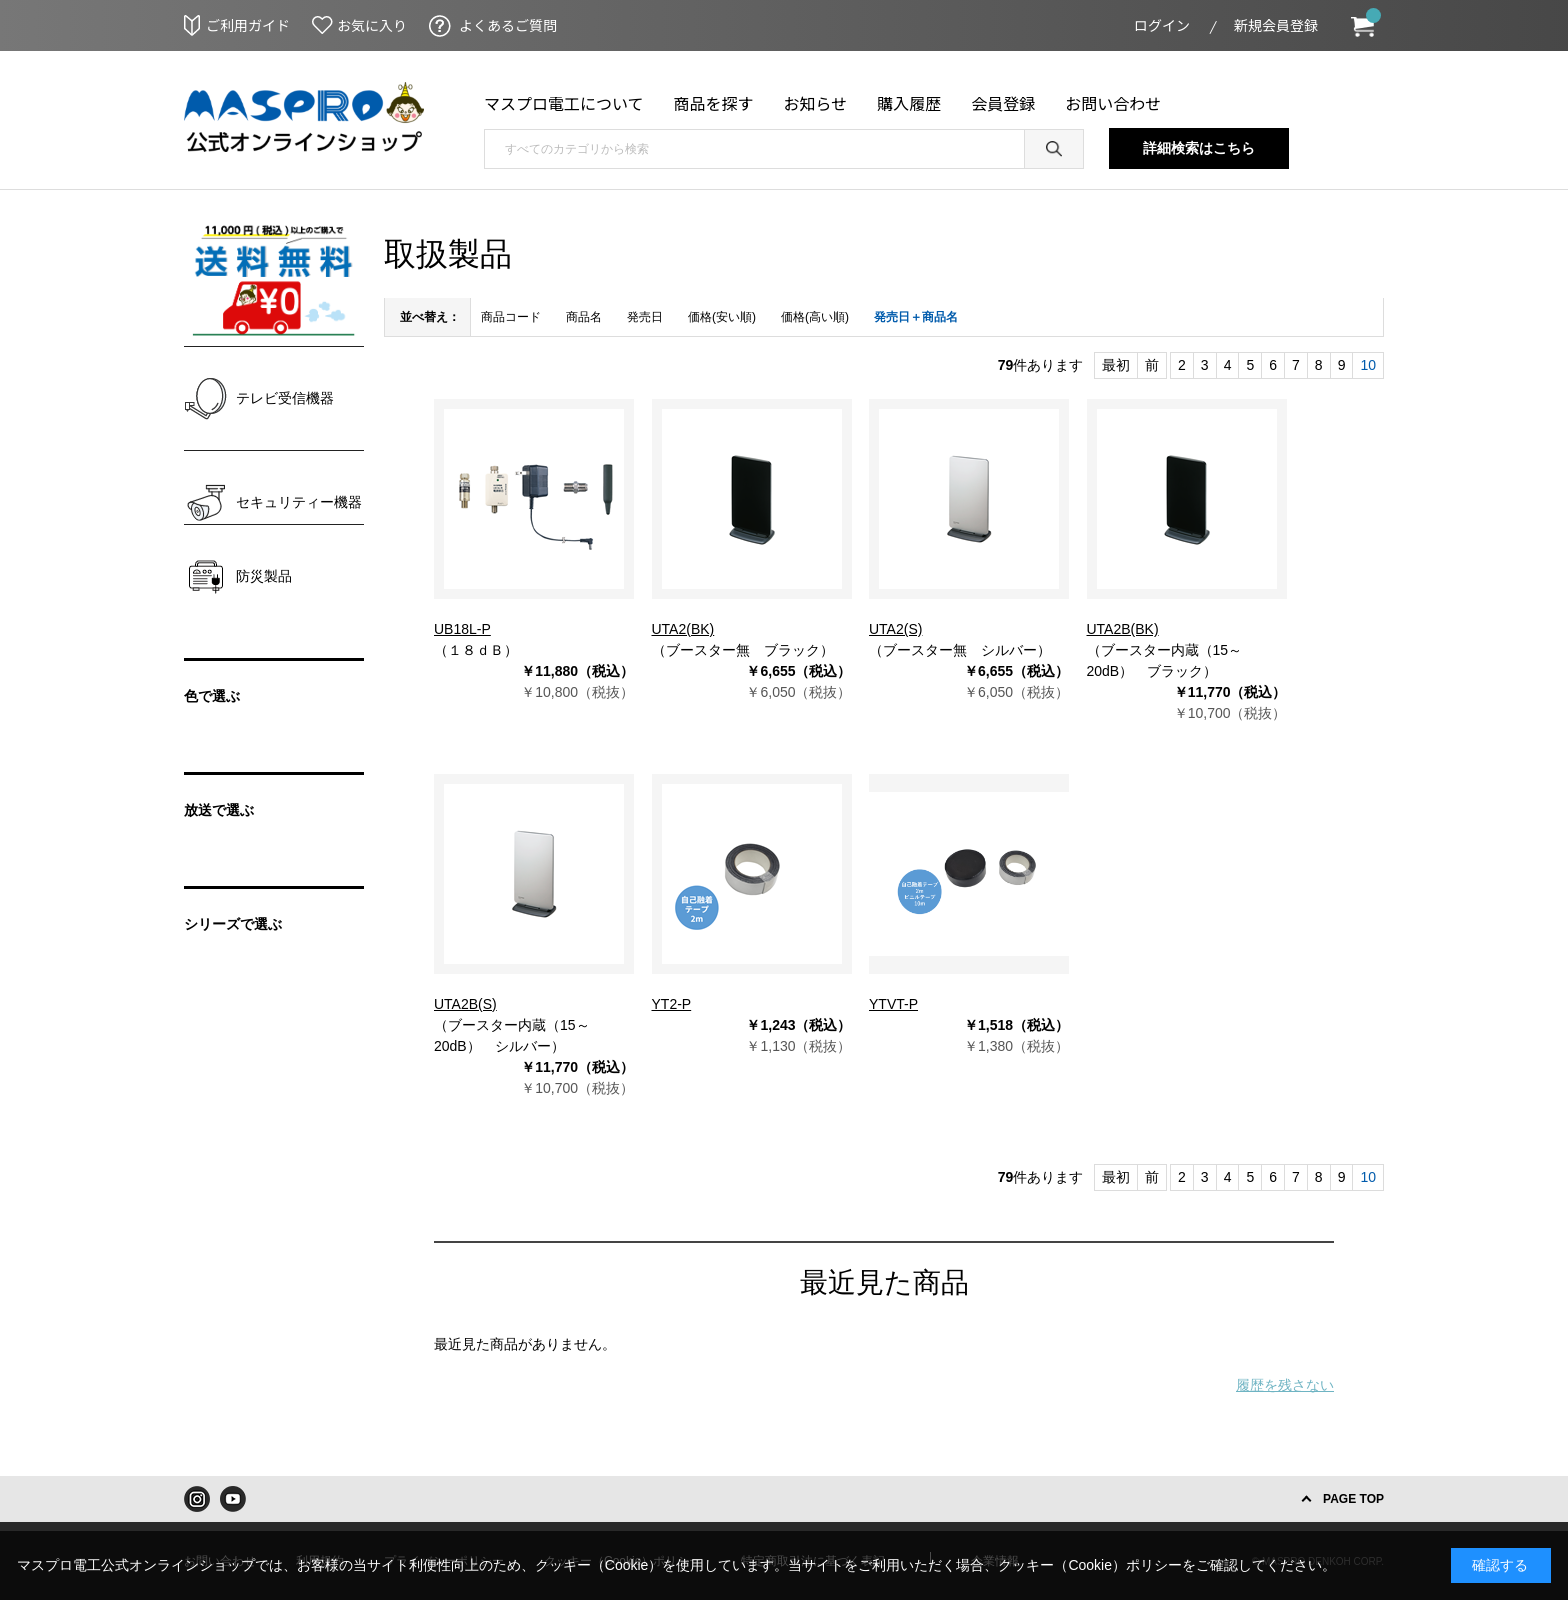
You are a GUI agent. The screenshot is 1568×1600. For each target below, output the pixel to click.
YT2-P (672, 1004)
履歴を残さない (1285, 1385)
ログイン (1162, 25)
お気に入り (372, 25)
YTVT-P (893, 1004)
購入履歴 (909, 103)
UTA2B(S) (465, 1004)
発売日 (645, 317)
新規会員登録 (1276, 25)
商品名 (584, 317)
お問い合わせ (1113, 103)
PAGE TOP (1353, 1499)
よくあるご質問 (508, 25)
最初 (1116, 365)
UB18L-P (462, 629)
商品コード (511, 317)
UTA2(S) (895, 629)
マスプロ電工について (564, 103)
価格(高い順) (815, 317)
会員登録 (1003, 103)
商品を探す (714, 103)
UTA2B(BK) (1123, 629)
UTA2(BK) (683, 629)
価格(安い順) (722, 317)
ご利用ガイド (248, 25)
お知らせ (816, 103)
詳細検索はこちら (1199, 148)
